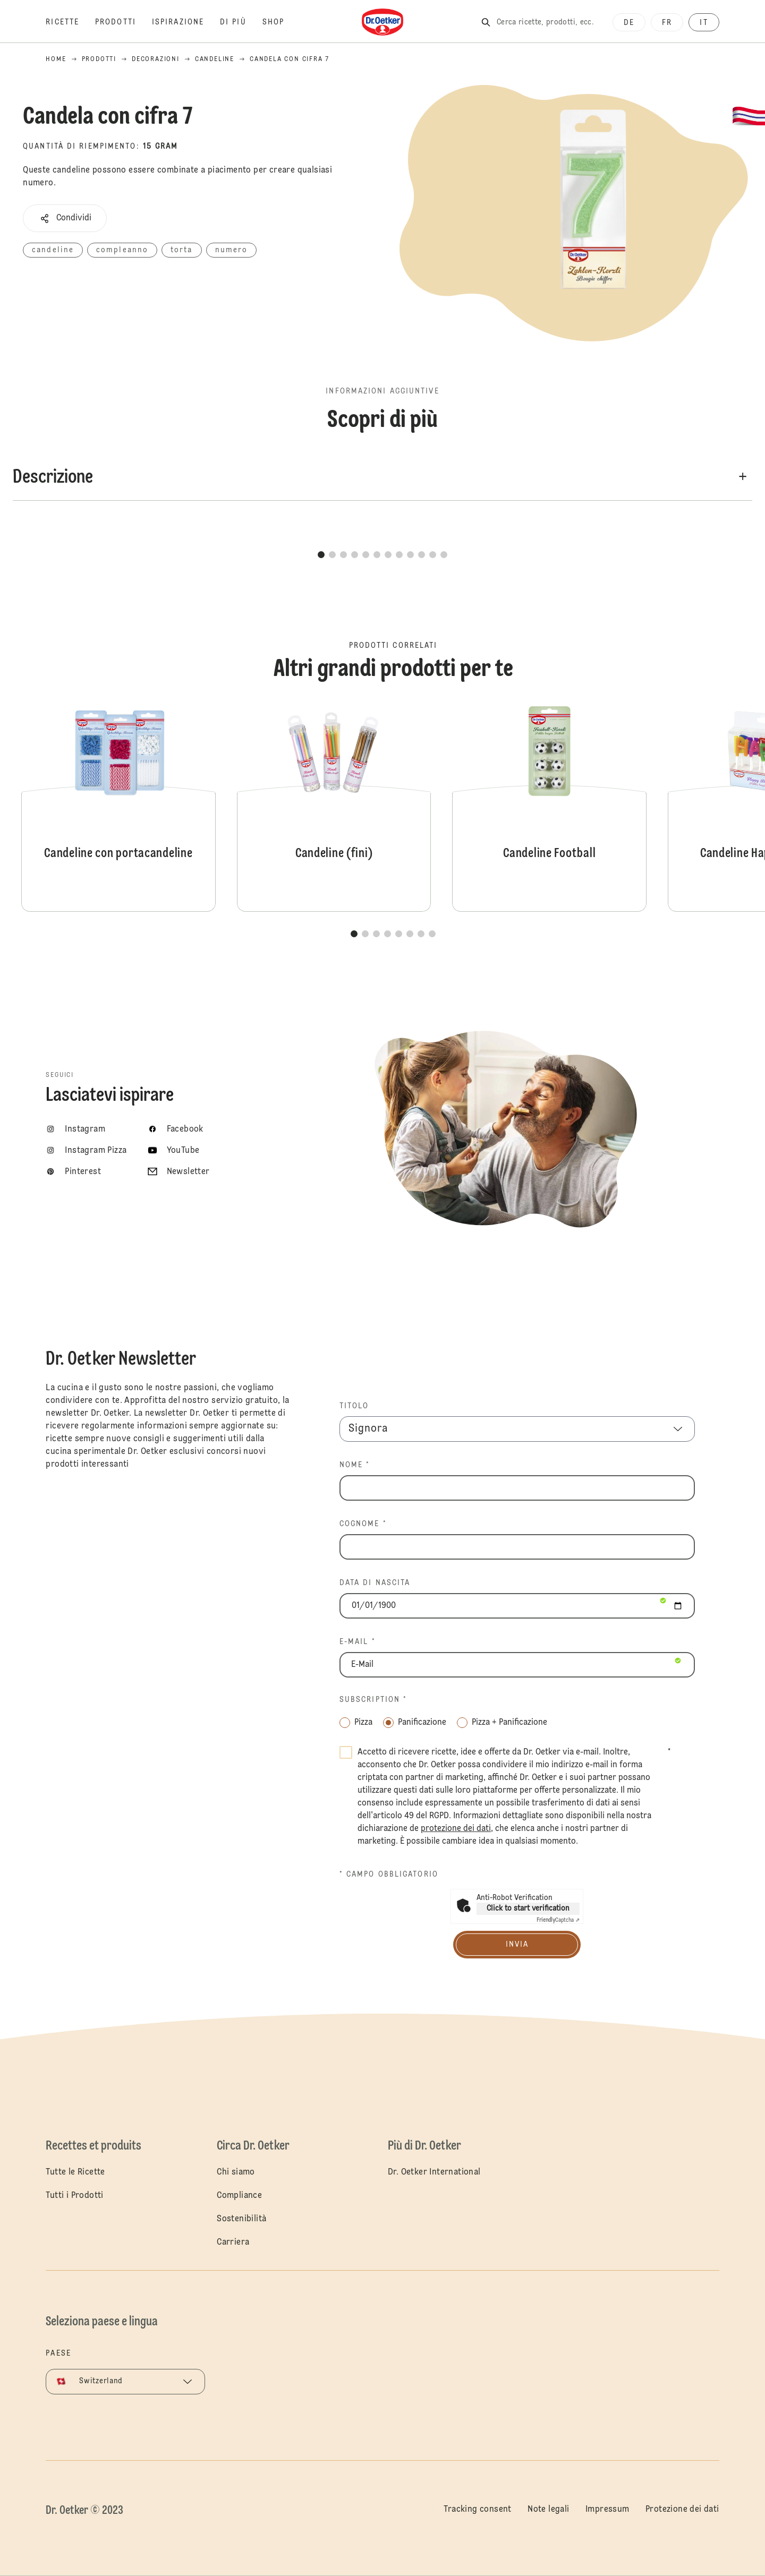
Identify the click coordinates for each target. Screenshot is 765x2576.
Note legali (548, 2509)
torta (182, 250)
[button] (65, 218)
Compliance (239, 2196)
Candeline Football (549, 805)
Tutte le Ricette (75, 2172)
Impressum (607, 2509)
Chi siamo (236, 2172)
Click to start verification (528, 1908)
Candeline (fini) (334, 805)
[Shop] (281, 22)
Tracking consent (477, 2509)
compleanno (122, 250)
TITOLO (354, 1406)
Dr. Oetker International (434, 2172)
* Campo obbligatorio (388, 1874)
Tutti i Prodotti (74, 2196)
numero (231, 250)
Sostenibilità (241, 2219)
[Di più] (241, 22)
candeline (53, 250)
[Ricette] (70, 22)
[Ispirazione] (186, 22)
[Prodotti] (123, 22)
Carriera (233, 2242)
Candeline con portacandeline (118, 805)
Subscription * (373, 1700)
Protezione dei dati (682, 2509)
